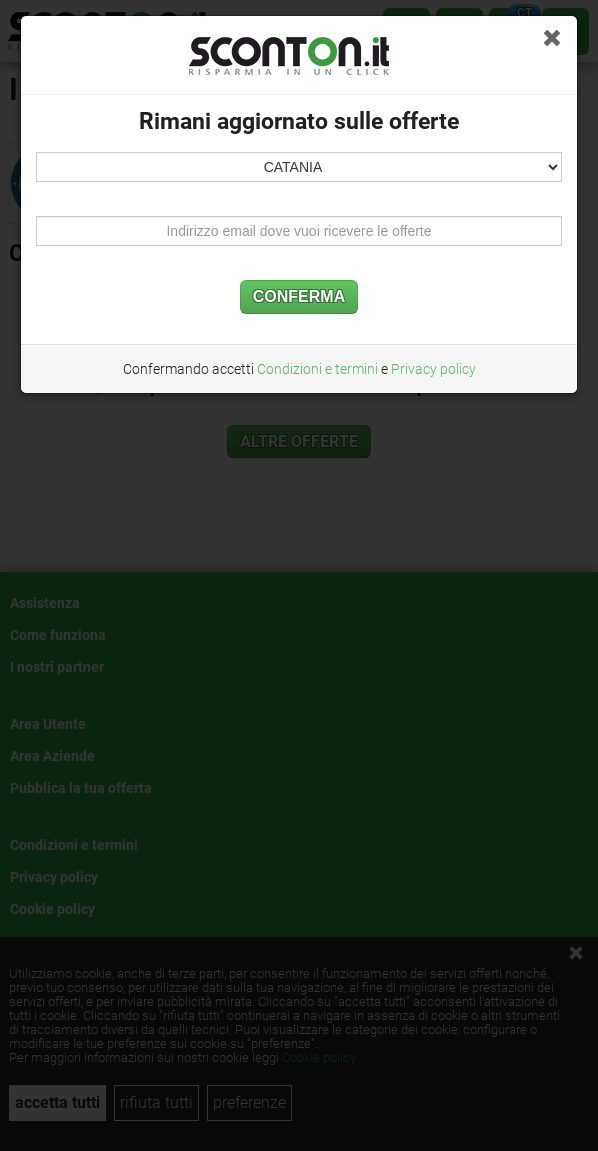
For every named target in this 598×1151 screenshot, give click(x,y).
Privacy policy (433, 369)
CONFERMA (299, 296)
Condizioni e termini (317, 369)
